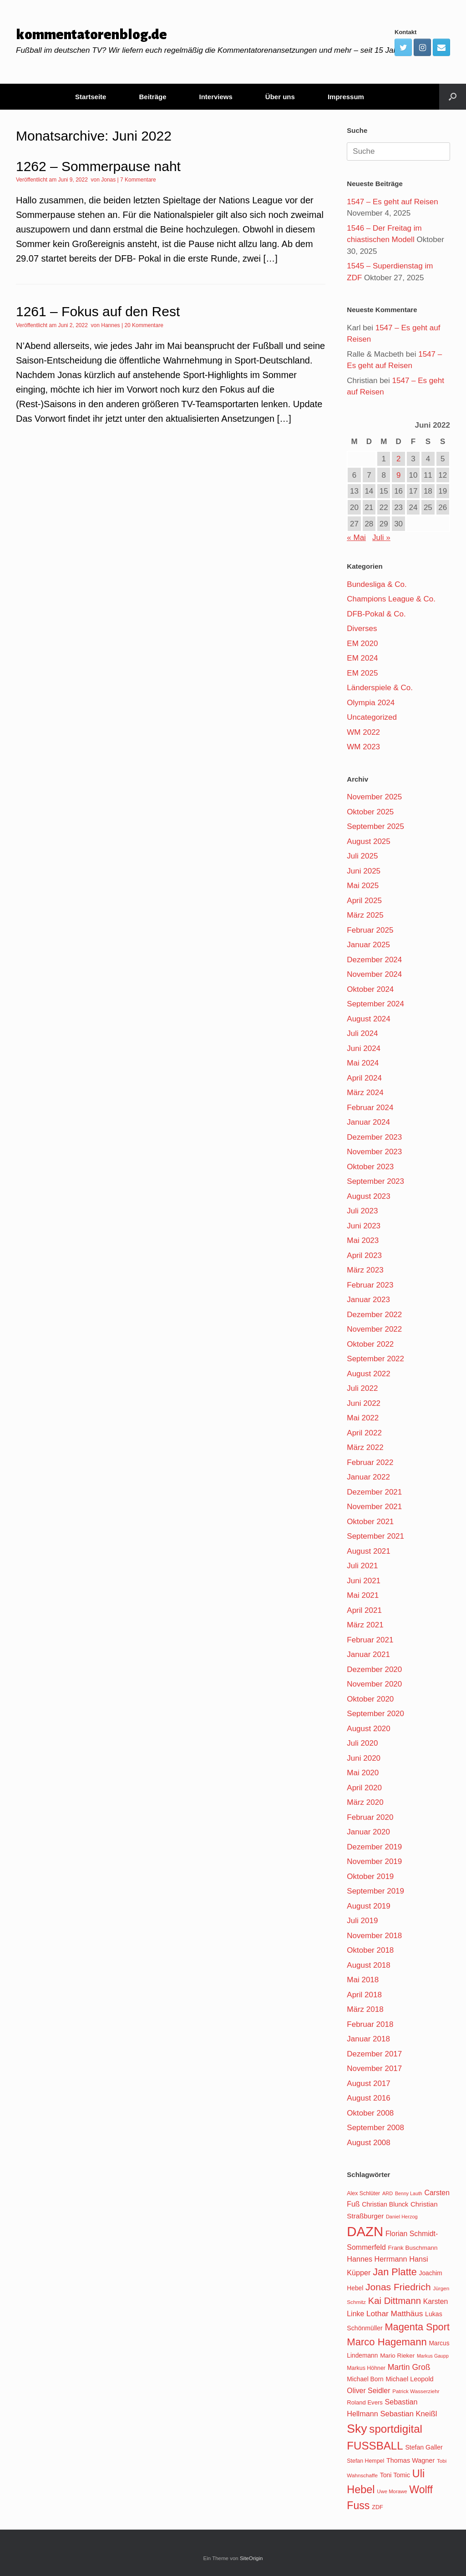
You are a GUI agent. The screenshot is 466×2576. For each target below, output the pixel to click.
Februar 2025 (370, 930)
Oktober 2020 (370, 1699)
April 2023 (364, 1255)
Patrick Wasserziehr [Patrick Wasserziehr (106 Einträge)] (415, 2391)
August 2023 (368, 1196)
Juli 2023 (362, 1211)
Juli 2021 (362, 1565)
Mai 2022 (363, 1418)
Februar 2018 (370, 2024)
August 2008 (368, 2142)
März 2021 (365, 1625)
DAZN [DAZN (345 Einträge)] (365, 2231)
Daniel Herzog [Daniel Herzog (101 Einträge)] (402, 2216)
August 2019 (368, 1906)
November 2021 (374, 1506)
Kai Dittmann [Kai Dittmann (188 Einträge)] (394, 2301)
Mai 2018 (363, 1979)
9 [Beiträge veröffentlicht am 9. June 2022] (398, 475)
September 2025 (375, 826)
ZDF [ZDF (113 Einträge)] (377, 2507)
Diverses (362, 628)
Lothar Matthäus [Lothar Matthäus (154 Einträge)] (394, 2313)
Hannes (110, 325)
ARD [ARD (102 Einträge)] (387, 2193)
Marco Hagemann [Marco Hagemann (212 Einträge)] (386, 2342)
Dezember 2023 (374, 1137)
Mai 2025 (363, 885)
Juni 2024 (363, 1048)
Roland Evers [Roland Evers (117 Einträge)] (365, 2402)
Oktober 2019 (370, 1876)
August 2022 (368, 1373)
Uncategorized (372, 717)
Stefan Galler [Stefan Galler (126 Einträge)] (423, 2447)
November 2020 (374, 1684)
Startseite (90, 97)
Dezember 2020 (374, 1669)
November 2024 (374, 974)
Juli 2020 (362, 1743)
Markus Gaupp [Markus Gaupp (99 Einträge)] (433, 2356)
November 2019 (374, 1861)
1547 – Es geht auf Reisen (392, 201)
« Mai (356, 537)
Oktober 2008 (370, 2113)
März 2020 (365, 1802)
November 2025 (374, 797)
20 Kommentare (143, 325)
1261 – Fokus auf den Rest (98, 311)
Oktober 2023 (370, 1166)
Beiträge (152, 97)
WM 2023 (363, 746)
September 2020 (375, 1713)
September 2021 (375, 1536)
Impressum (346, 97)
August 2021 (368, 1551)
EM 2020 (362, 643)
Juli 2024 (362, 1033)
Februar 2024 (370, 1107)
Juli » (381, 537)
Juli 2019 (362, 1920)
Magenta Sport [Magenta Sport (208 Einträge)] (417, 2327)
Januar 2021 (368, 1654)
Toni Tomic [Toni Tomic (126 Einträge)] (395, 2475)
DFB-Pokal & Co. (376, 614)
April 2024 (364, 1078)
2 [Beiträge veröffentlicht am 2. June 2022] (398, 459)
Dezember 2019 (374, 1847)
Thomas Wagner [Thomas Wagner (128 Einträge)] (410, 2460)
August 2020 (368, 1728)
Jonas (108, 180)
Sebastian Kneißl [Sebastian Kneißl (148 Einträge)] (408, 2413)
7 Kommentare (138, 180)
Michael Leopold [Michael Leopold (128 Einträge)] (409, 2379)
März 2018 (365, 2009)
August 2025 (368, 841)
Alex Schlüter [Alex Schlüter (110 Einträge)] (363, 2193)
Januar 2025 (368, 944)
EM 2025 (362, 673)
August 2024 (368, 1019)
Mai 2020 (363, 1772)
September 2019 (375, 1891)
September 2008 (375, 2127)
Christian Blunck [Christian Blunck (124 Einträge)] (385, 2204)
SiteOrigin (251, 2558)
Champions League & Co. (391, 599)
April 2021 (364, 1610)
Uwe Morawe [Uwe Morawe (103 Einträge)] (392, 2491)
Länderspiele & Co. (380, 687)
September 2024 (375, 1004)
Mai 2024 (363, 1063)
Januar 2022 (368, 1477)
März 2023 (365, 1270)
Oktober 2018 (370, 1950)
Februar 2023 (370, 1285)
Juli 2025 (362, 856)
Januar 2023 (368, 1299)
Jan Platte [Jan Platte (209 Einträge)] (395, 2272)
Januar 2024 (368, 1122)
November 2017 (374, 2068)
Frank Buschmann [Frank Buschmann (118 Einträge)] (412, 2247)
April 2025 (364, 900)
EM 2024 (362, 658)
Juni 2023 (363, 1226)
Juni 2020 (363, 1758)
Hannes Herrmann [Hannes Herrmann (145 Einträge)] (377, 2259)
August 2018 (368, 1965)
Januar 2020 (368, 1832)
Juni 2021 (363, 1580)
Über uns (280, 97)
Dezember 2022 (374, 1314)
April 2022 (364, 1433)
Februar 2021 (370, 1640)
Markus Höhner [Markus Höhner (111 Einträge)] (366, 2368)
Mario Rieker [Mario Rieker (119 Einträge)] (397, 2355)
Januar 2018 (368, 2039)
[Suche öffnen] (452, 97)
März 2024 (365, 1092)
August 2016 (368, 2098)
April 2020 (364, 1787)
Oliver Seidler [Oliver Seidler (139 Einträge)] (368, 2390)
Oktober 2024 (370, 989)
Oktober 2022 (370, 1344)
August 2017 (368, 2083)
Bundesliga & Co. (376, 584)
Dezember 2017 (374, 2054)
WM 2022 (363, 732)
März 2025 (365, 915)
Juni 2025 (363, 871)
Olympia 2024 (371, 702)
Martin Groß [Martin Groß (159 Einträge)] (409, 2367)
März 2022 (365, 1447)
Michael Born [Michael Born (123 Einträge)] (365, 2379)
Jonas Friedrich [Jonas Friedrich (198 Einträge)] (398, 2287)
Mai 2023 (363, 1240)
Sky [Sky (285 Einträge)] (357, 2428)
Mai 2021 (363, 1595)
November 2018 (374, 1935)
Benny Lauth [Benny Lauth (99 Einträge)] (408, 2193)
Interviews (215, 97)
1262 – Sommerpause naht (98, 166)
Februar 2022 (370, 1462)
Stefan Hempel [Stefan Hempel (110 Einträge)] (365, 2461)
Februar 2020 (370, 1817)
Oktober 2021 (370, 1521)
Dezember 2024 (374, 959)
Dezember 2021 (374, 1492)
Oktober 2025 (370, 812)
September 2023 (375, 1181)
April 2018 (364, 1994)
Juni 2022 (363, 1403)
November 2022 (374, 1329)
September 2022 (375, 1358)
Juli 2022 (362, 1388)
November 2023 (374, 1151)
